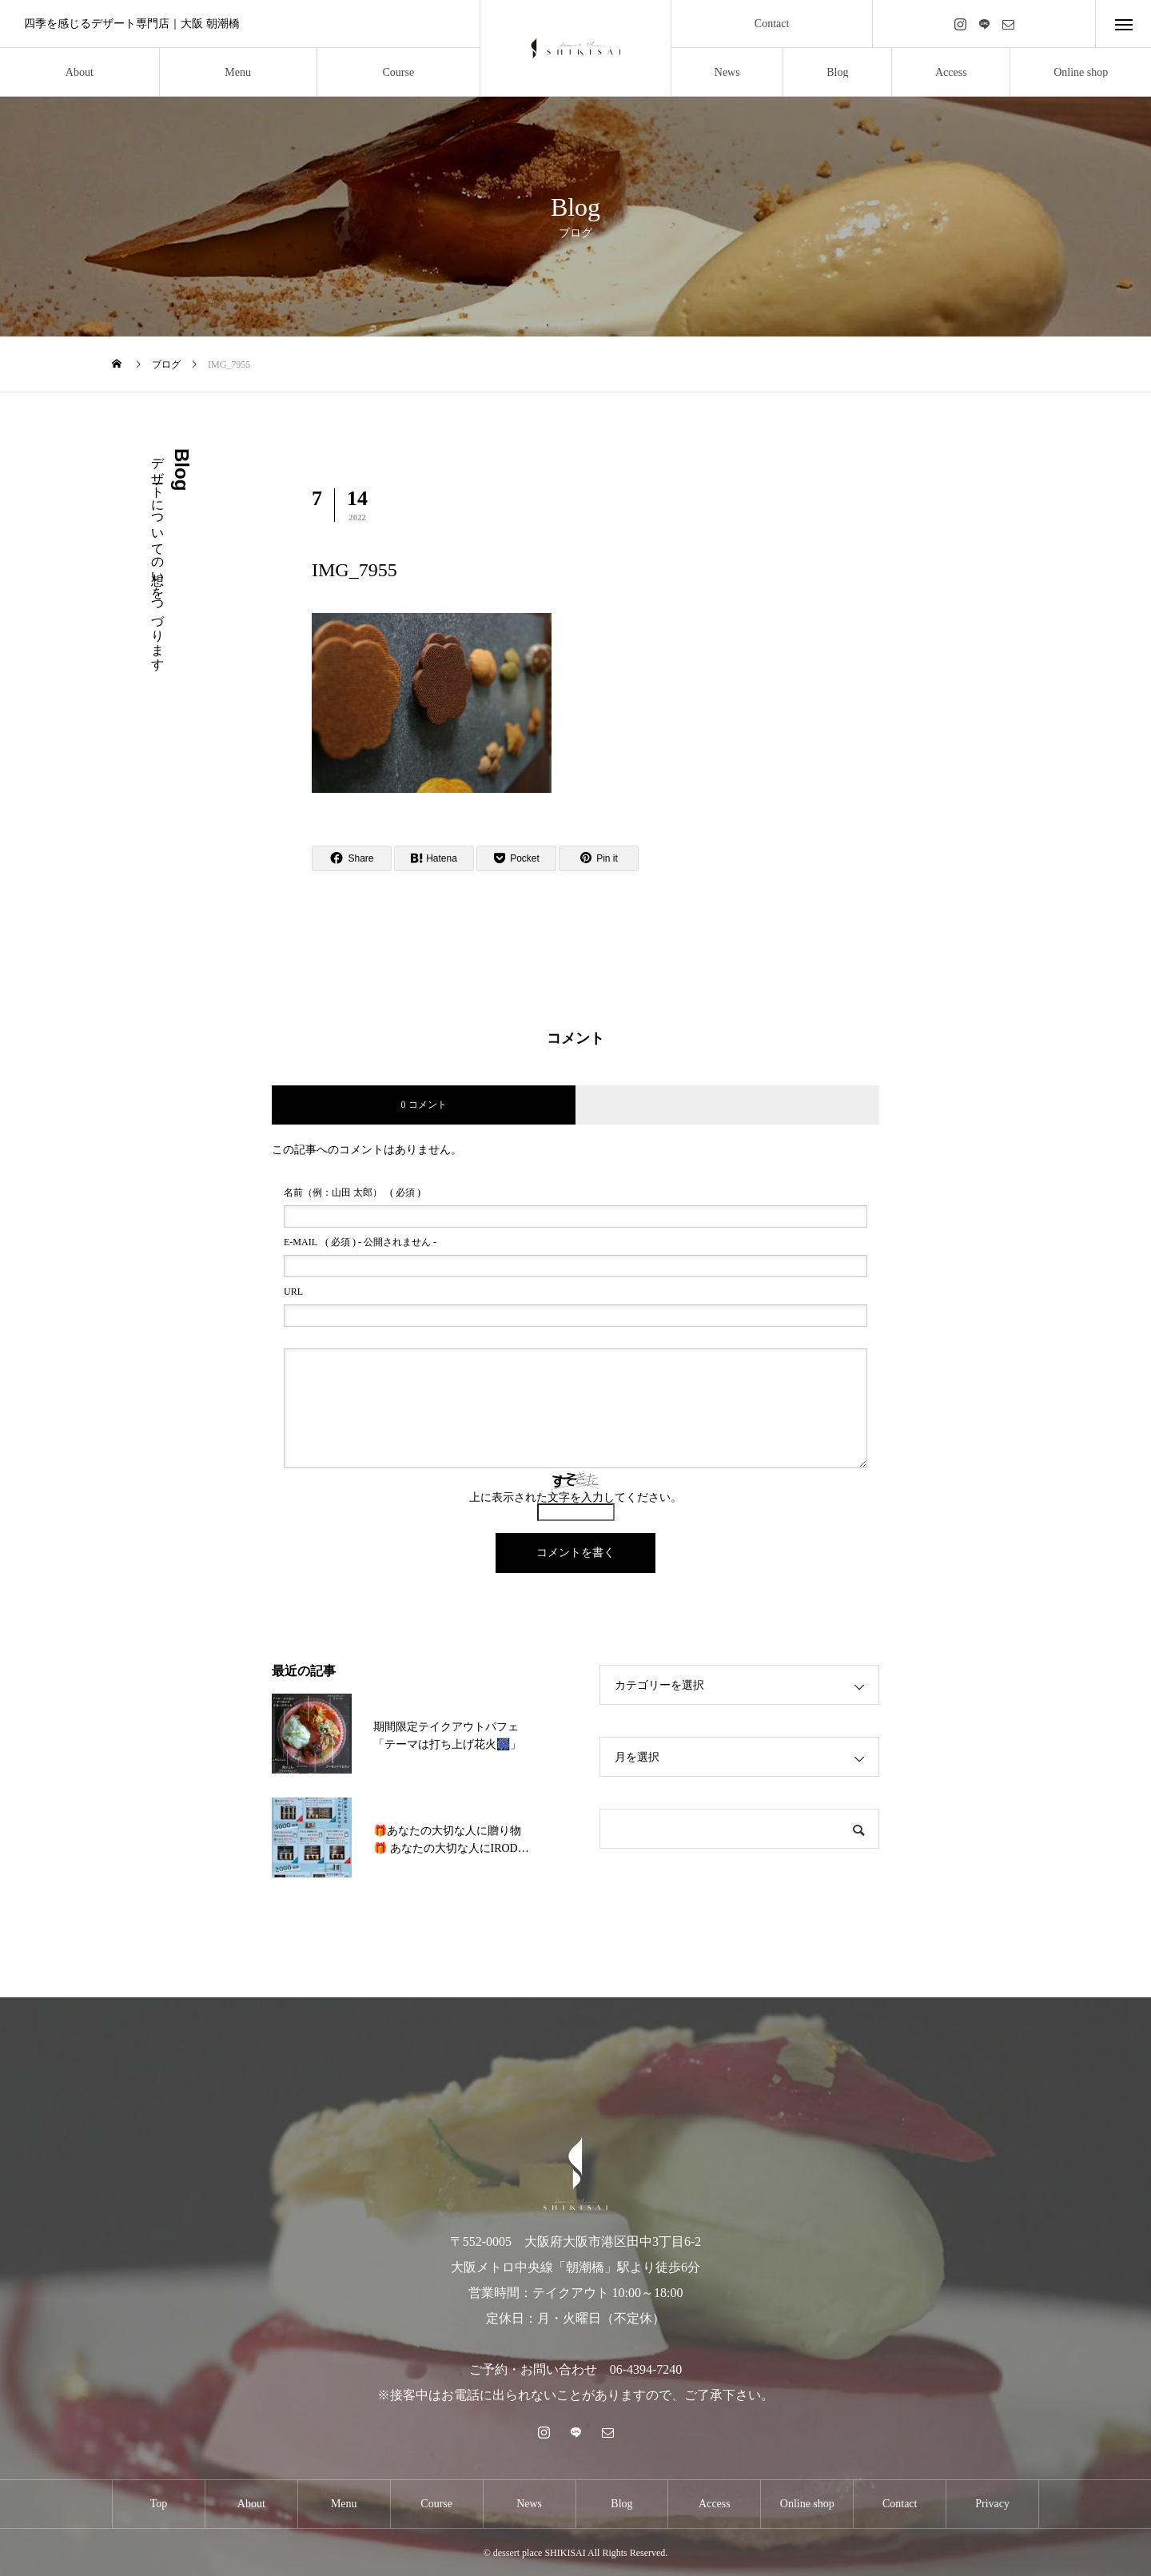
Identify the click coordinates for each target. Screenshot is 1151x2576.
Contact (772, 24)
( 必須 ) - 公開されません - (360, 1242)
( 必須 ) (352, 1192)
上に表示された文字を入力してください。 (575, 1497)
